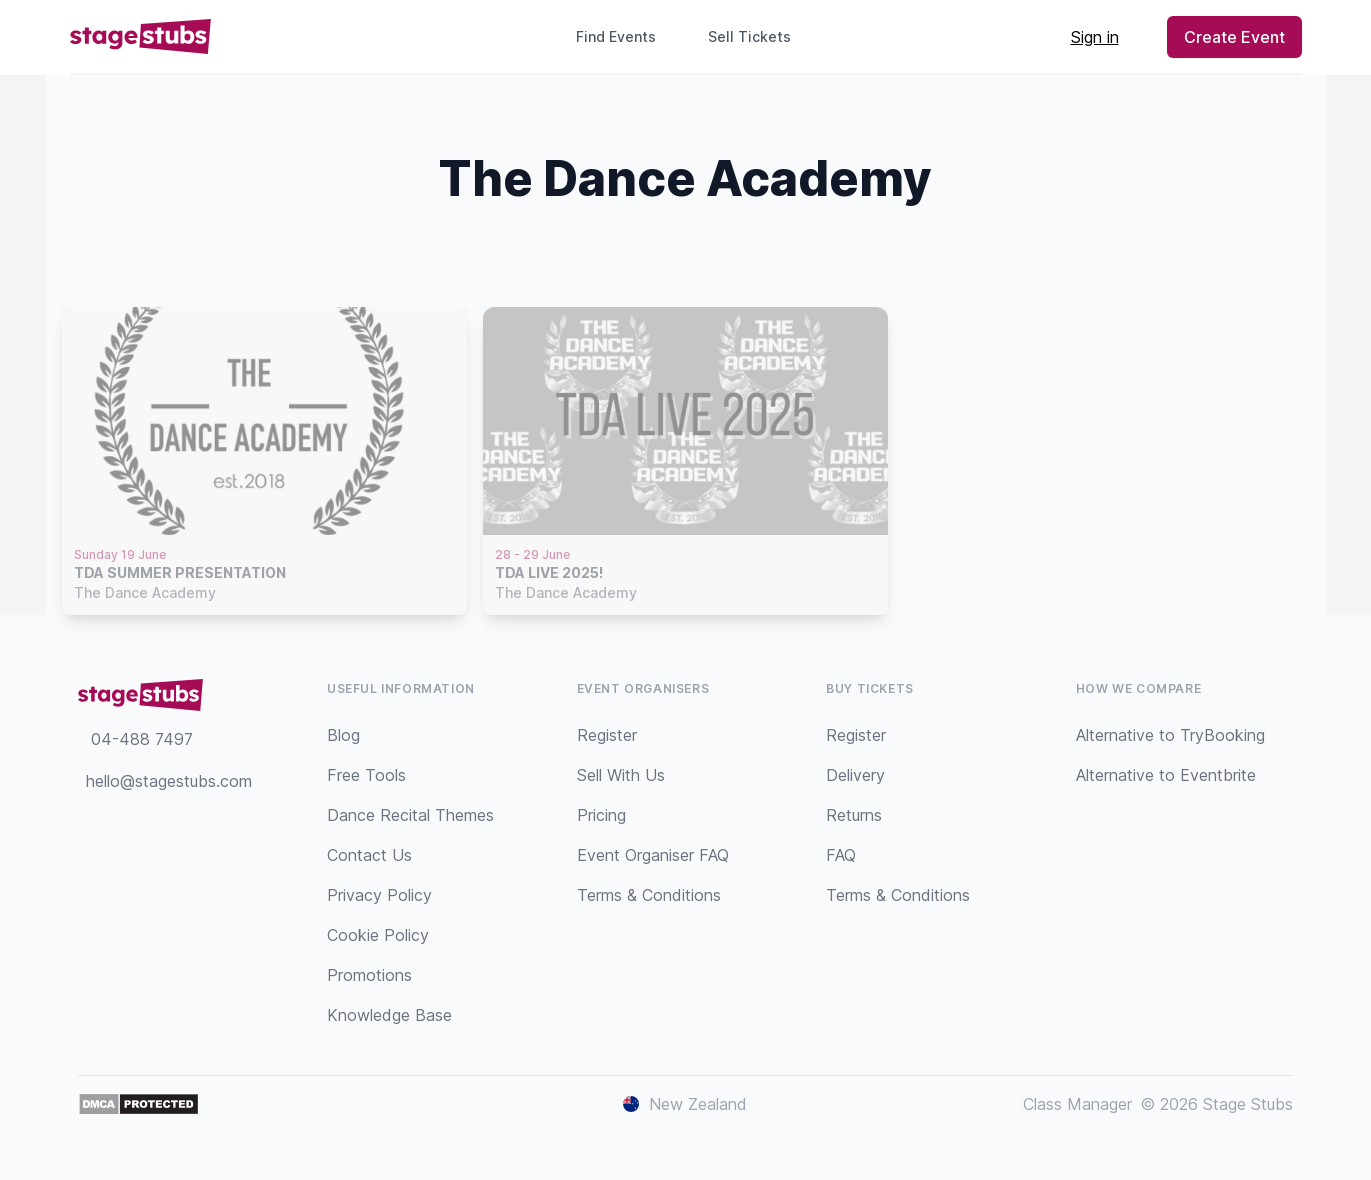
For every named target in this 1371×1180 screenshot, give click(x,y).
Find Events (616, 36)
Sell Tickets (757, 36)
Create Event (1234, 37)
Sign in (1095, 37)
